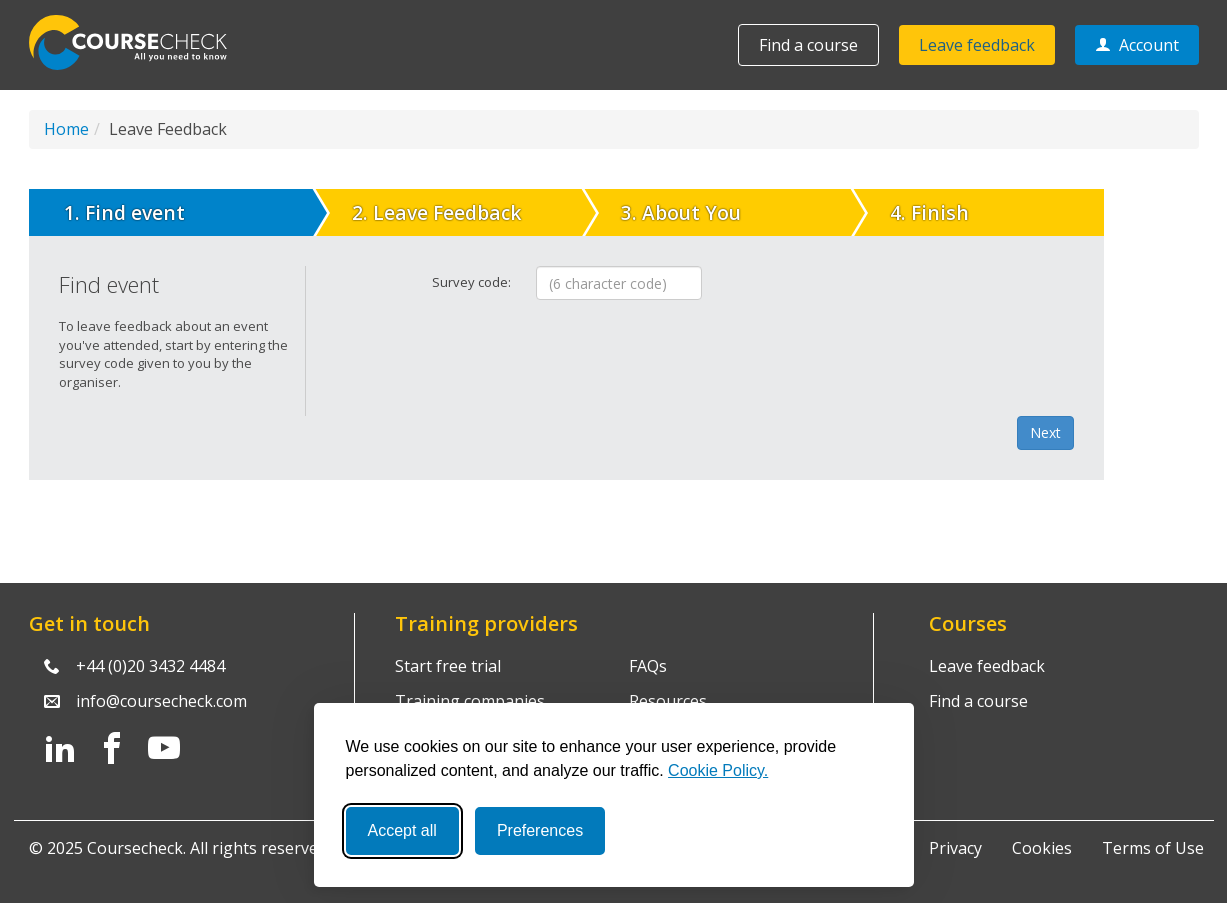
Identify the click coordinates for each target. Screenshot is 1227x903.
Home (66, 129)
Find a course (808, 45)
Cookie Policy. (718, 770)
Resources (668, 701)
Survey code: (471, 282)
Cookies (1042, 848)
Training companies (470, 701)
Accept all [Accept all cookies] (402, 830)
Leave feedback (977, 45)
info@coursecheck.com (161, 701)
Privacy (955, 848)
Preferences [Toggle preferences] (540, 830)
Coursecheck (139, 42)
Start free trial (448, 666)
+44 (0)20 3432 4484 (150, 666)
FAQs (648, 666)
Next (1045, 432)
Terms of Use (1153, 848)
